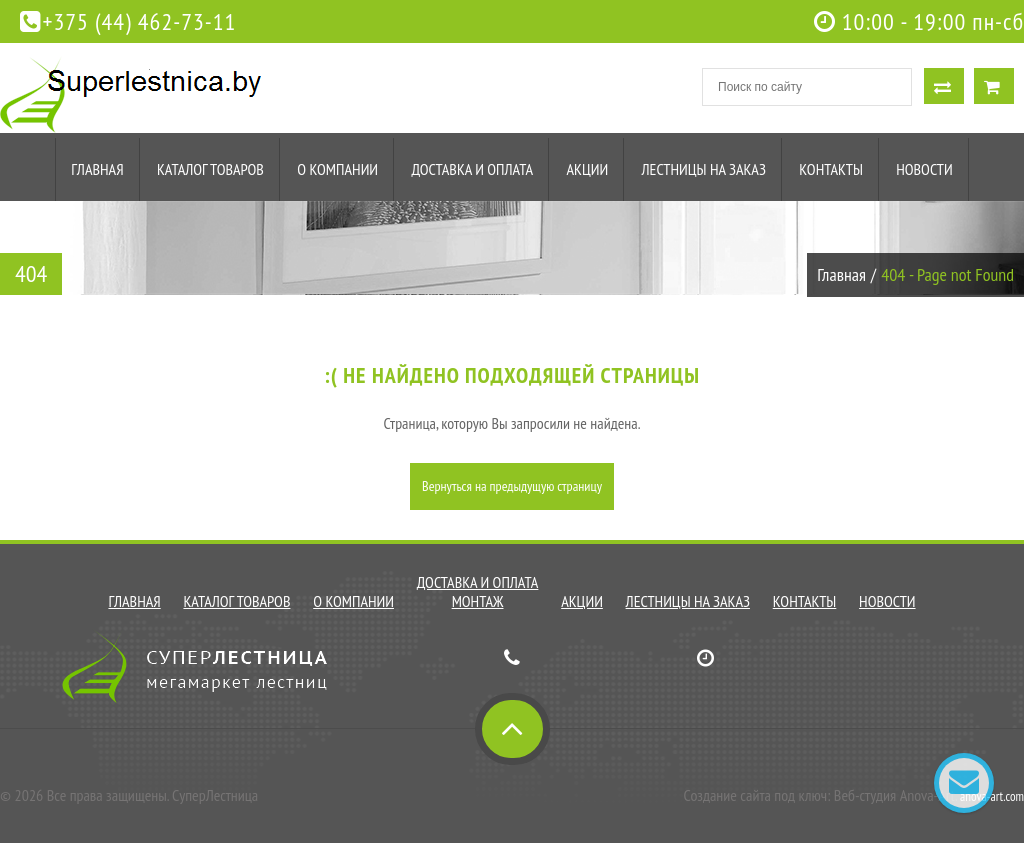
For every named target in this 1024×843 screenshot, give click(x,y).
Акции (587, 169)
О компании (337, 169)
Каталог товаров (210, 169)
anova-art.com (992, 796)
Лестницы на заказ (704, 169)
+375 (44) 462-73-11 (128, 21)
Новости (924, 169)
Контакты (831, 169)
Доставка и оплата (472, 169)
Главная (97, 169)
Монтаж (478, 601)
